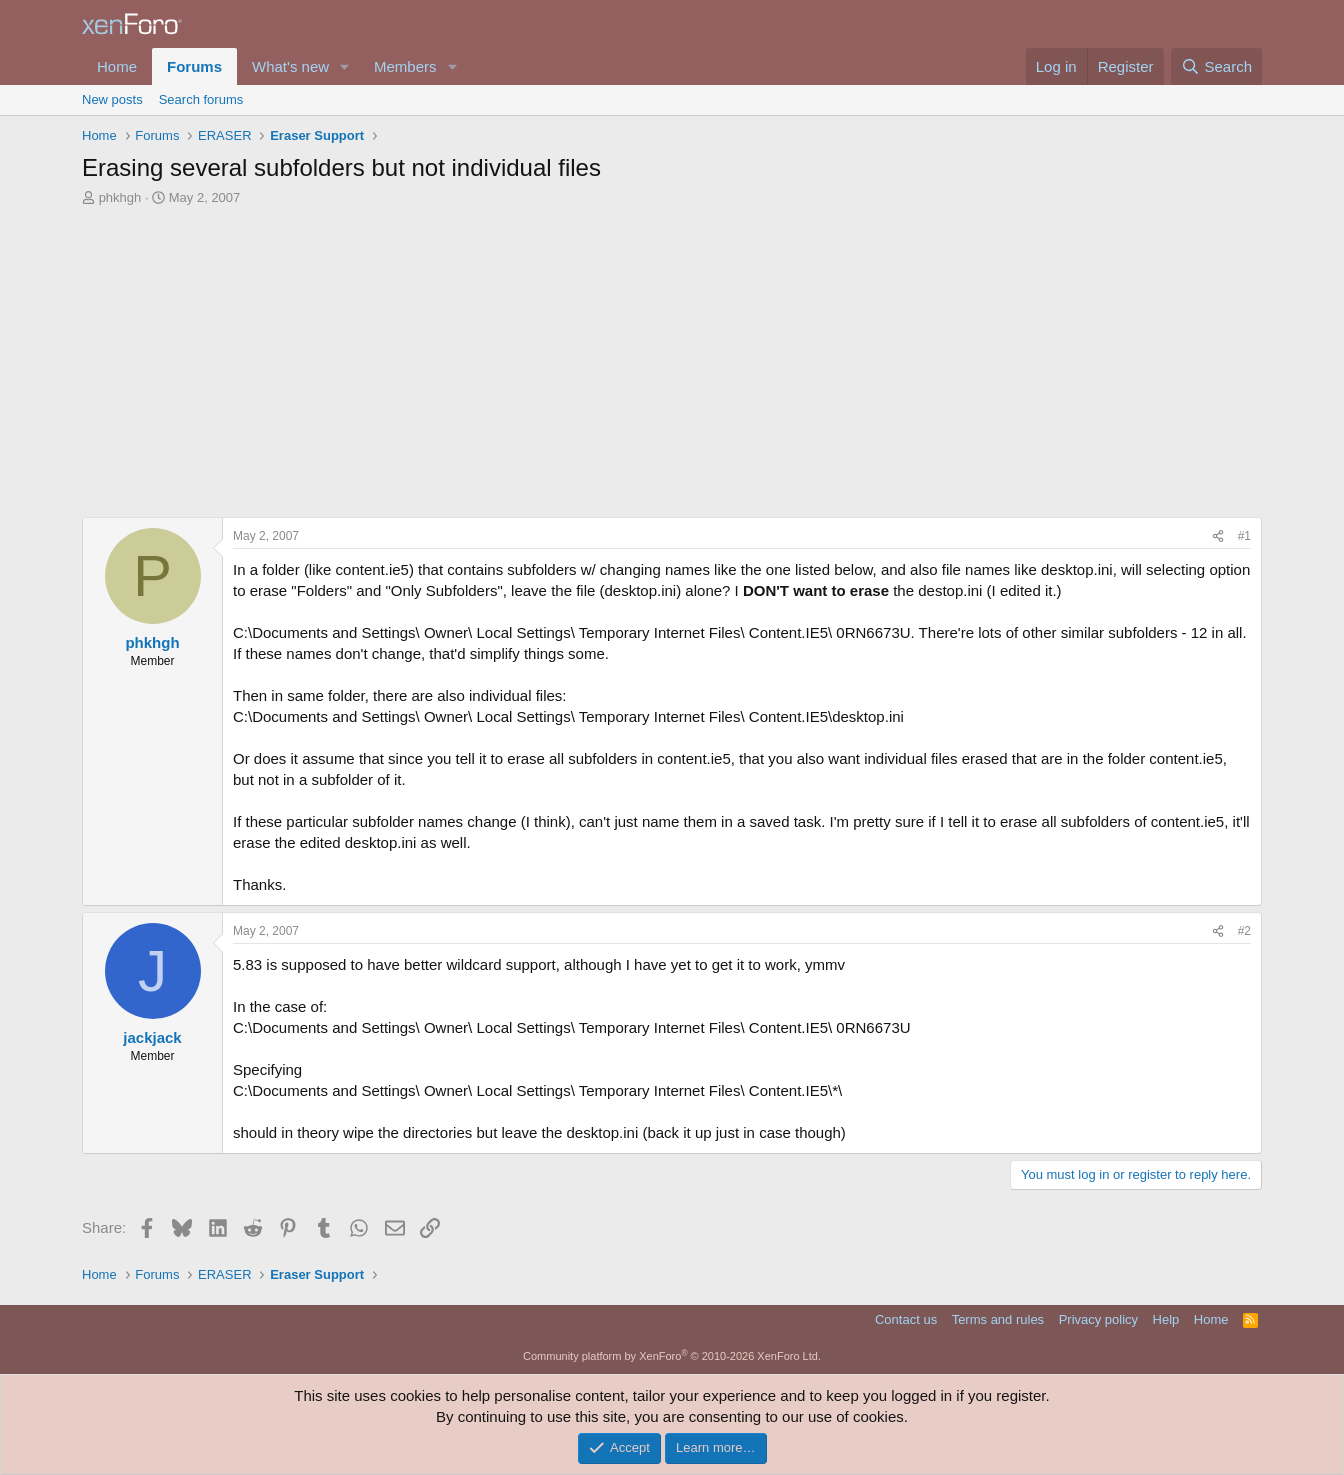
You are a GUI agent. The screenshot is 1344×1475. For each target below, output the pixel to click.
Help (1166, 1319)
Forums (194, 66)
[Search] (1216, 66)
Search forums (201, 99)
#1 (1244, 536)
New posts (112, 99)
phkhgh (120, 197)
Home (117, 66)
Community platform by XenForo (672, 1356)
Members (405, 66)
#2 (1244, 931)
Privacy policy (1098, 1319)
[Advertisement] (672, 357)
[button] (345, 66)
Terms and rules (998, 1319)
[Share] (1218, 536)
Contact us (906, 1319)
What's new (290, 66)
